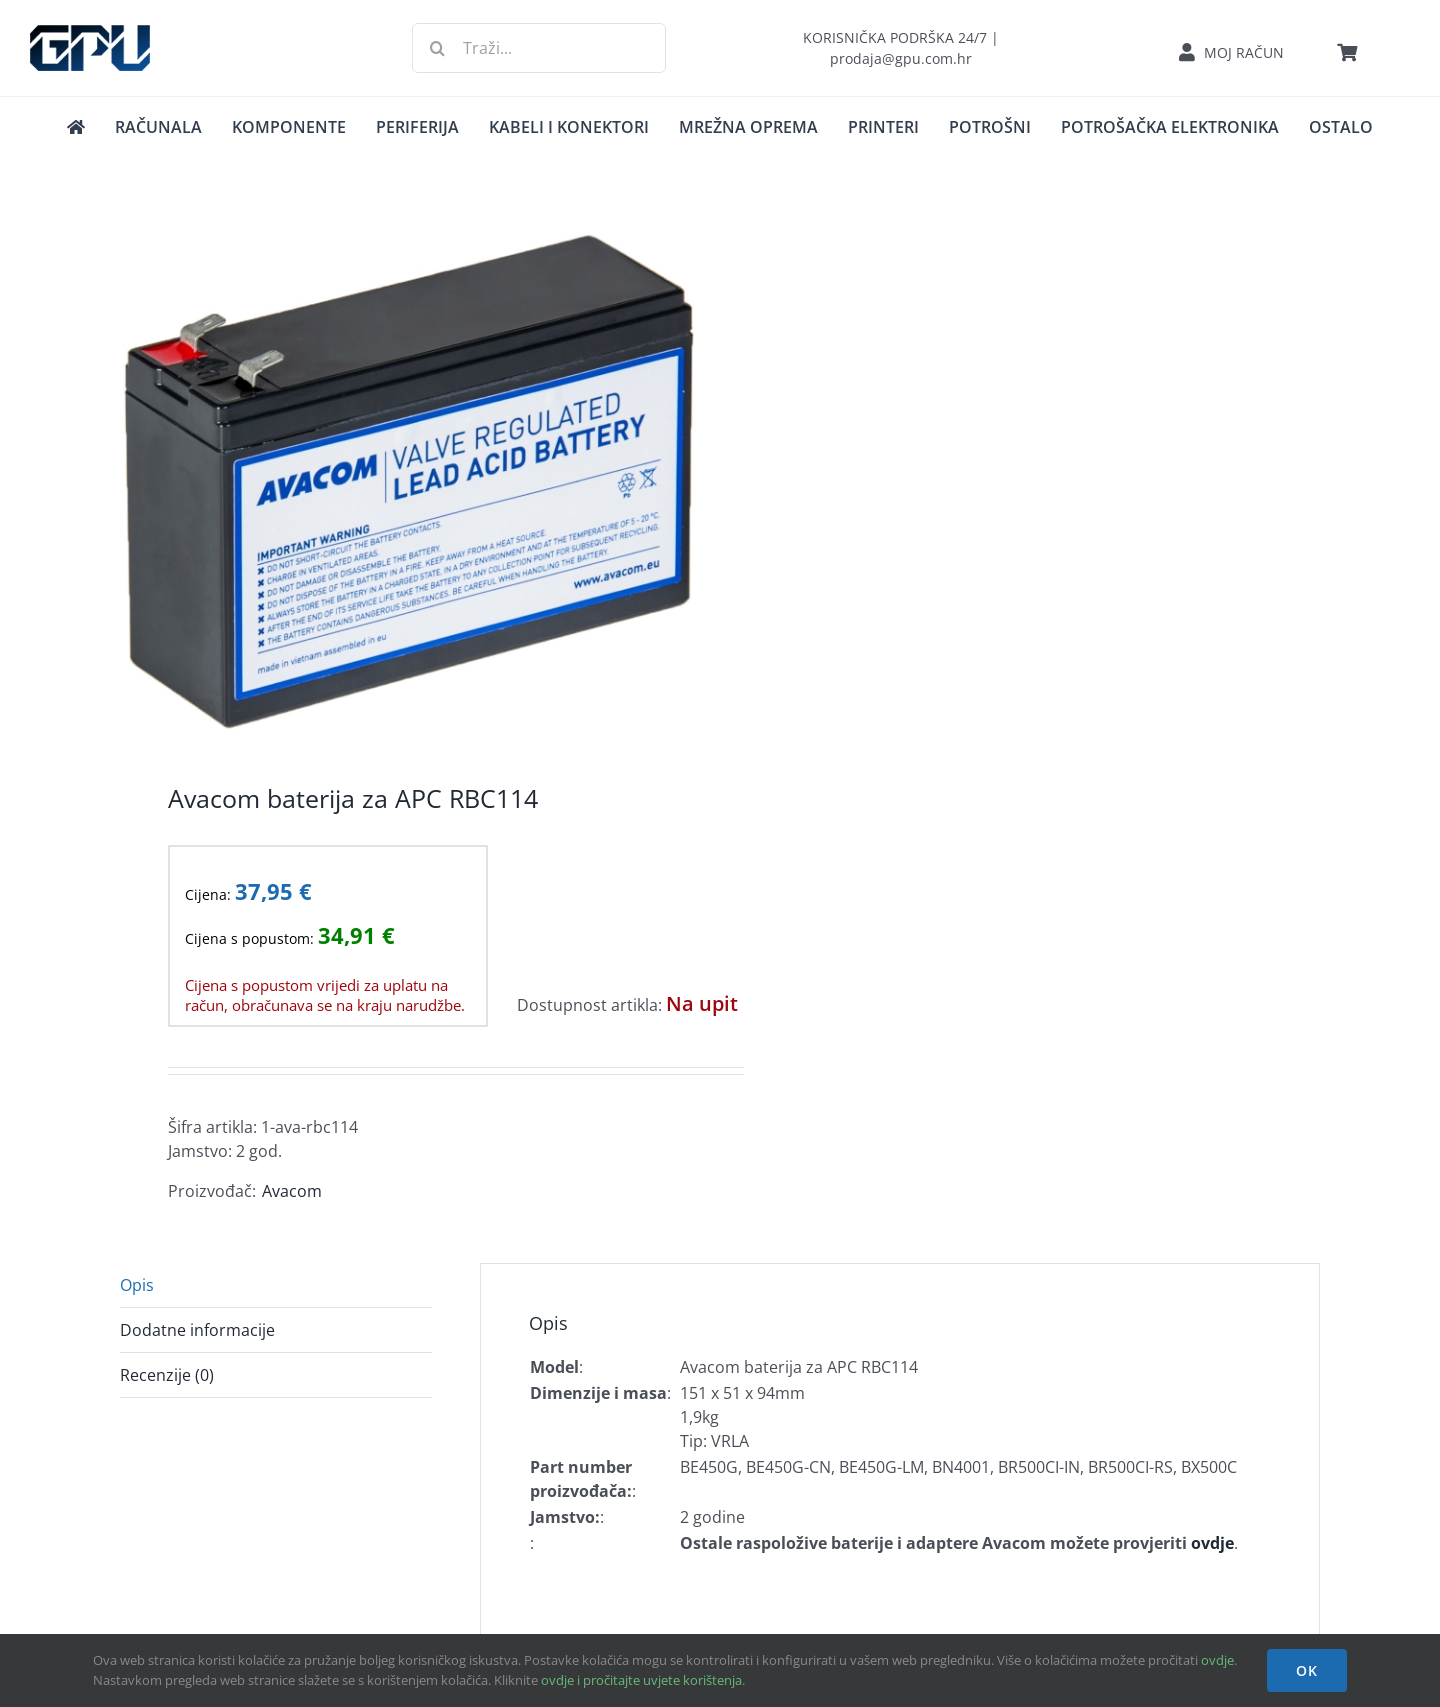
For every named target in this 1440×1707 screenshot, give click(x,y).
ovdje (1217, 1660)
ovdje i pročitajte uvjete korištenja (641, 1680)
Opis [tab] (137, 1285)
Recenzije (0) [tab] (167, 1375)
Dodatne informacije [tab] (197, 1330)
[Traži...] (538, 48)
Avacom (292, 1191)
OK (1307, 1670)
